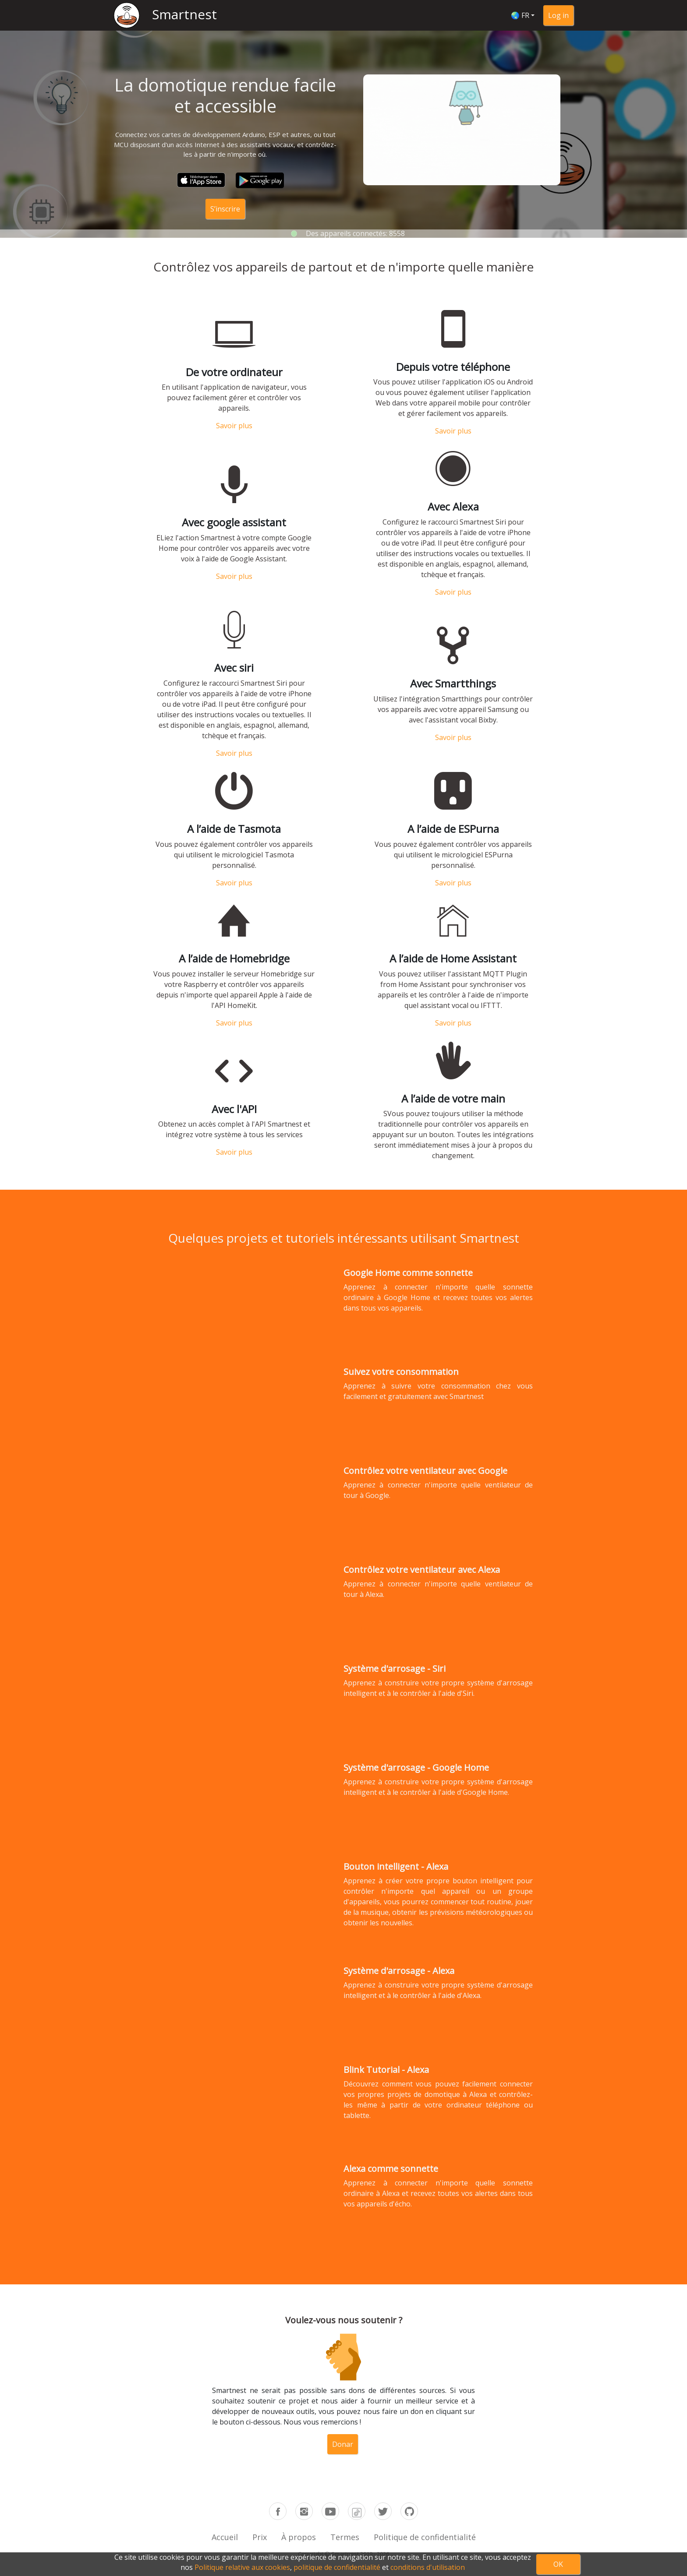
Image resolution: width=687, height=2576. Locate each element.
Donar (343, 2430)
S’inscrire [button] (225, 209)
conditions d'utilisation (427, 2567)
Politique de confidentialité (425, 2537)
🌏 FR (520, 15)
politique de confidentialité (337, 2567)
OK (558, 2564)
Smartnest (184, 14)
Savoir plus (234, 452)
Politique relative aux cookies (242, 2567)
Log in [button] (558, 15)
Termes (344, 2537)
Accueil (225, 2537)
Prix (259, 2537)
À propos (298, 2537)
